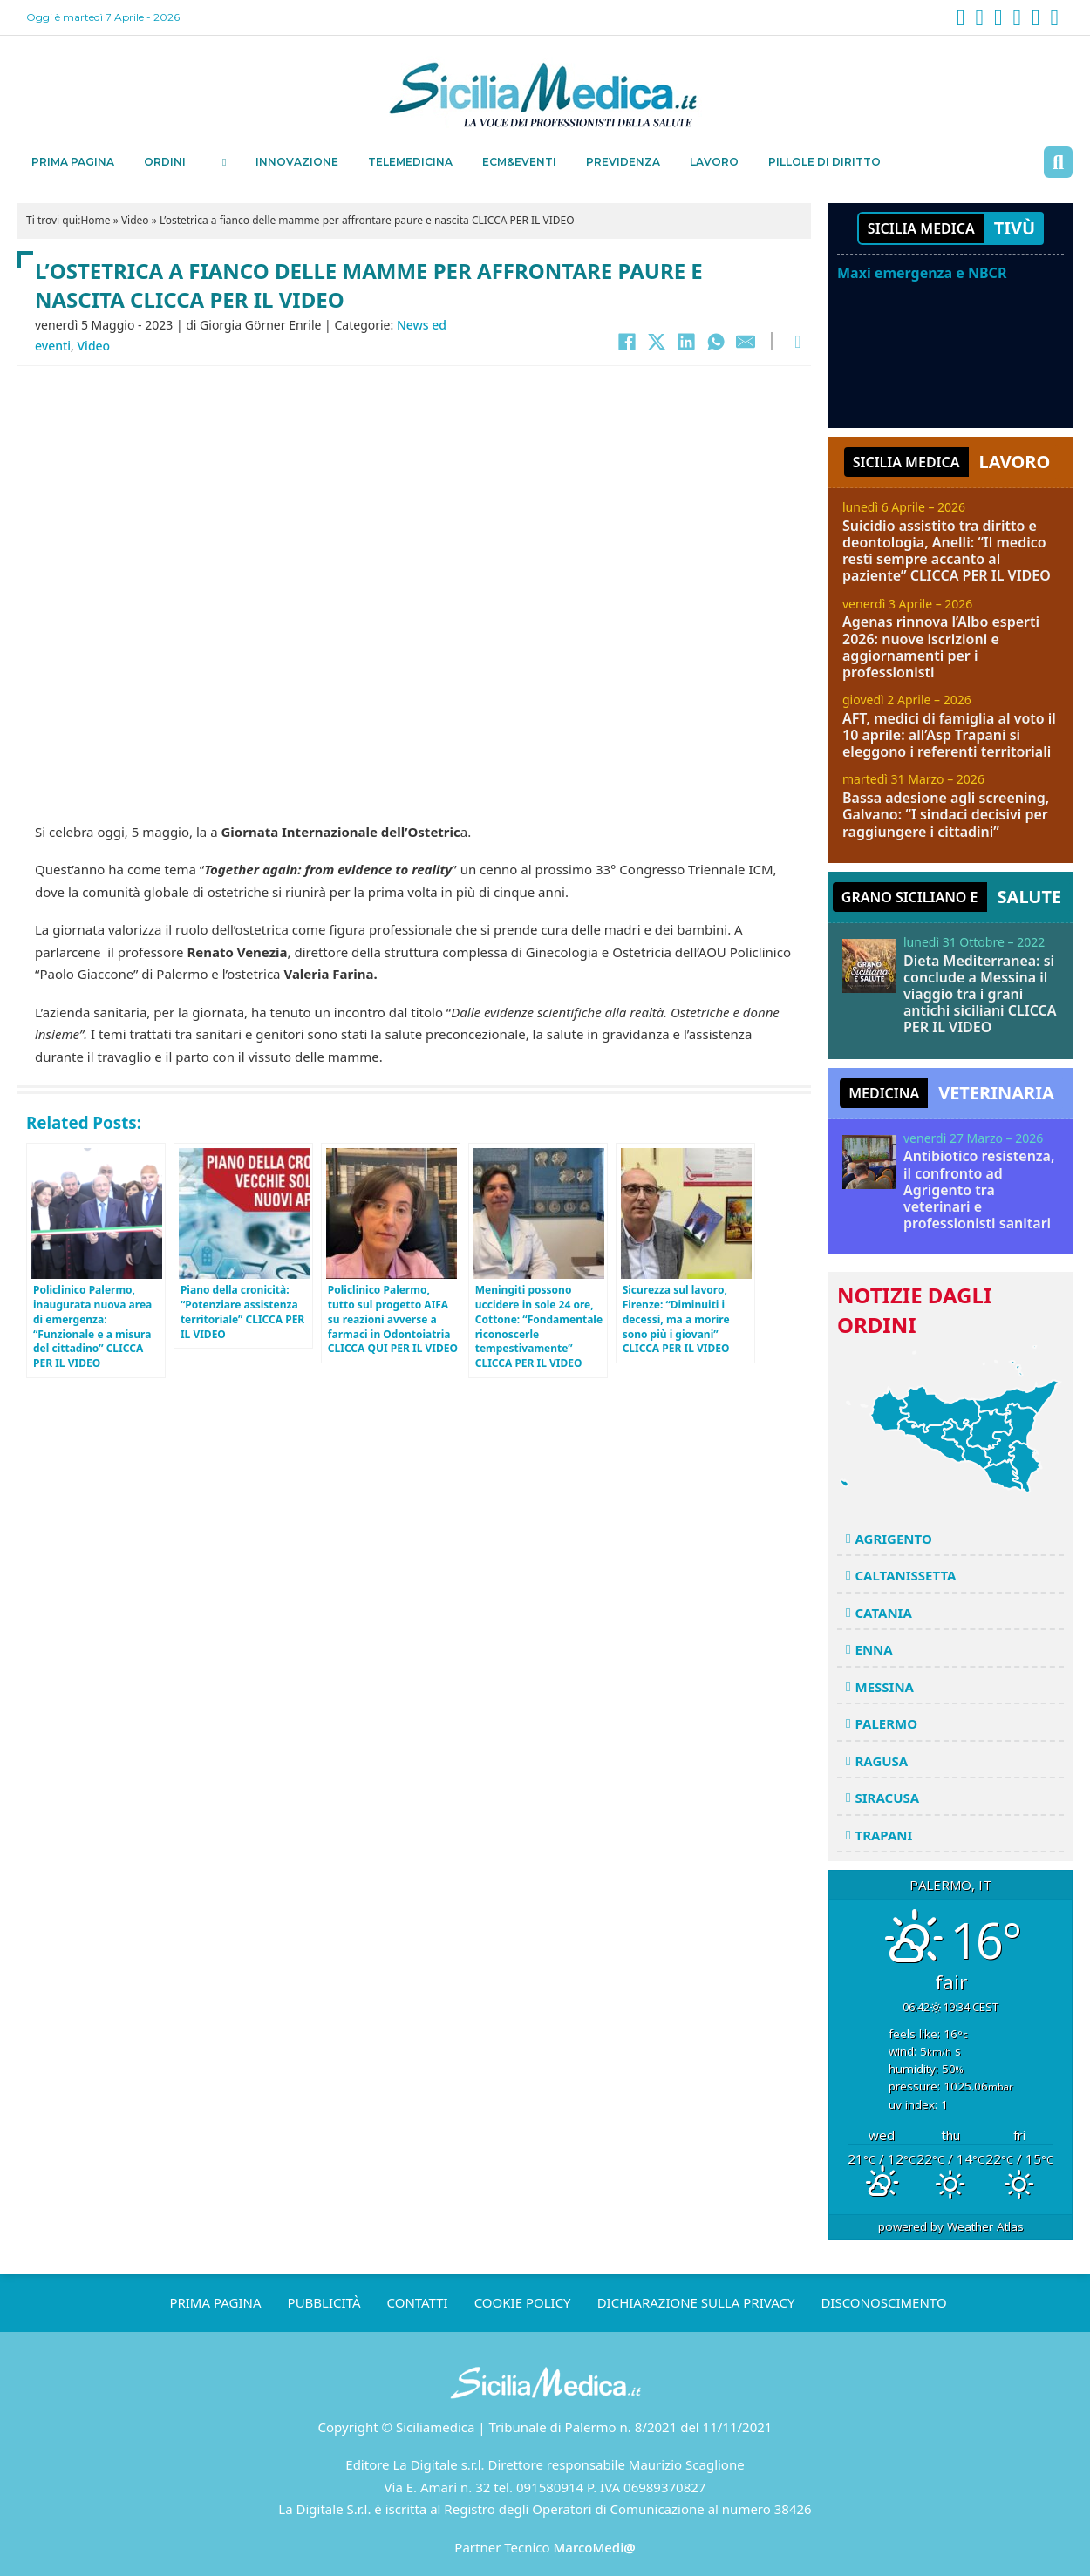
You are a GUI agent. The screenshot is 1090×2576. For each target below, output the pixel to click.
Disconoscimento (883, 2302)
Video (135, 220)
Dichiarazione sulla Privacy (696, 2302)
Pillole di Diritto (824, 161)
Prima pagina (72, 161)
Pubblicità (324, 2302)
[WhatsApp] (716, 342)
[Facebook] (627, 342)
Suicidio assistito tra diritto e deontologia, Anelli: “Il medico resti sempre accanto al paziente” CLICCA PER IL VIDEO (946, 551)
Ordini (165, 161)
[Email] (745, 342)
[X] (657, 342)
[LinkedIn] (686, 342)
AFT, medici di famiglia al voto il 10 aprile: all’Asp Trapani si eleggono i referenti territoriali (949, 735)
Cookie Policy (522, 2302)
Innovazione (296, 161)
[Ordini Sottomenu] (224, 162)
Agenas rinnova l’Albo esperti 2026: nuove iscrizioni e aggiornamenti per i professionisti (940, 647)
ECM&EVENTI (519, 161)
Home (95, 220)
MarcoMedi (595, 2547)
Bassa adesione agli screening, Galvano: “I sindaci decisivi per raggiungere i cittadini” (945, 814)
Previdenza (623, 161)
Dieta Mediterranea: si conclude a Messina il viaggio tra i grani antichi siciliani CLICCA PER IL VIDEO (980, 994)
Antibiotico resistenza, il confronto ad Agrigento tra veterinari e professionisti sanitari (978, 1189)
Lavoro (714, 161)
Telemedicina (410, 161)
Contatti (417, 2302)
